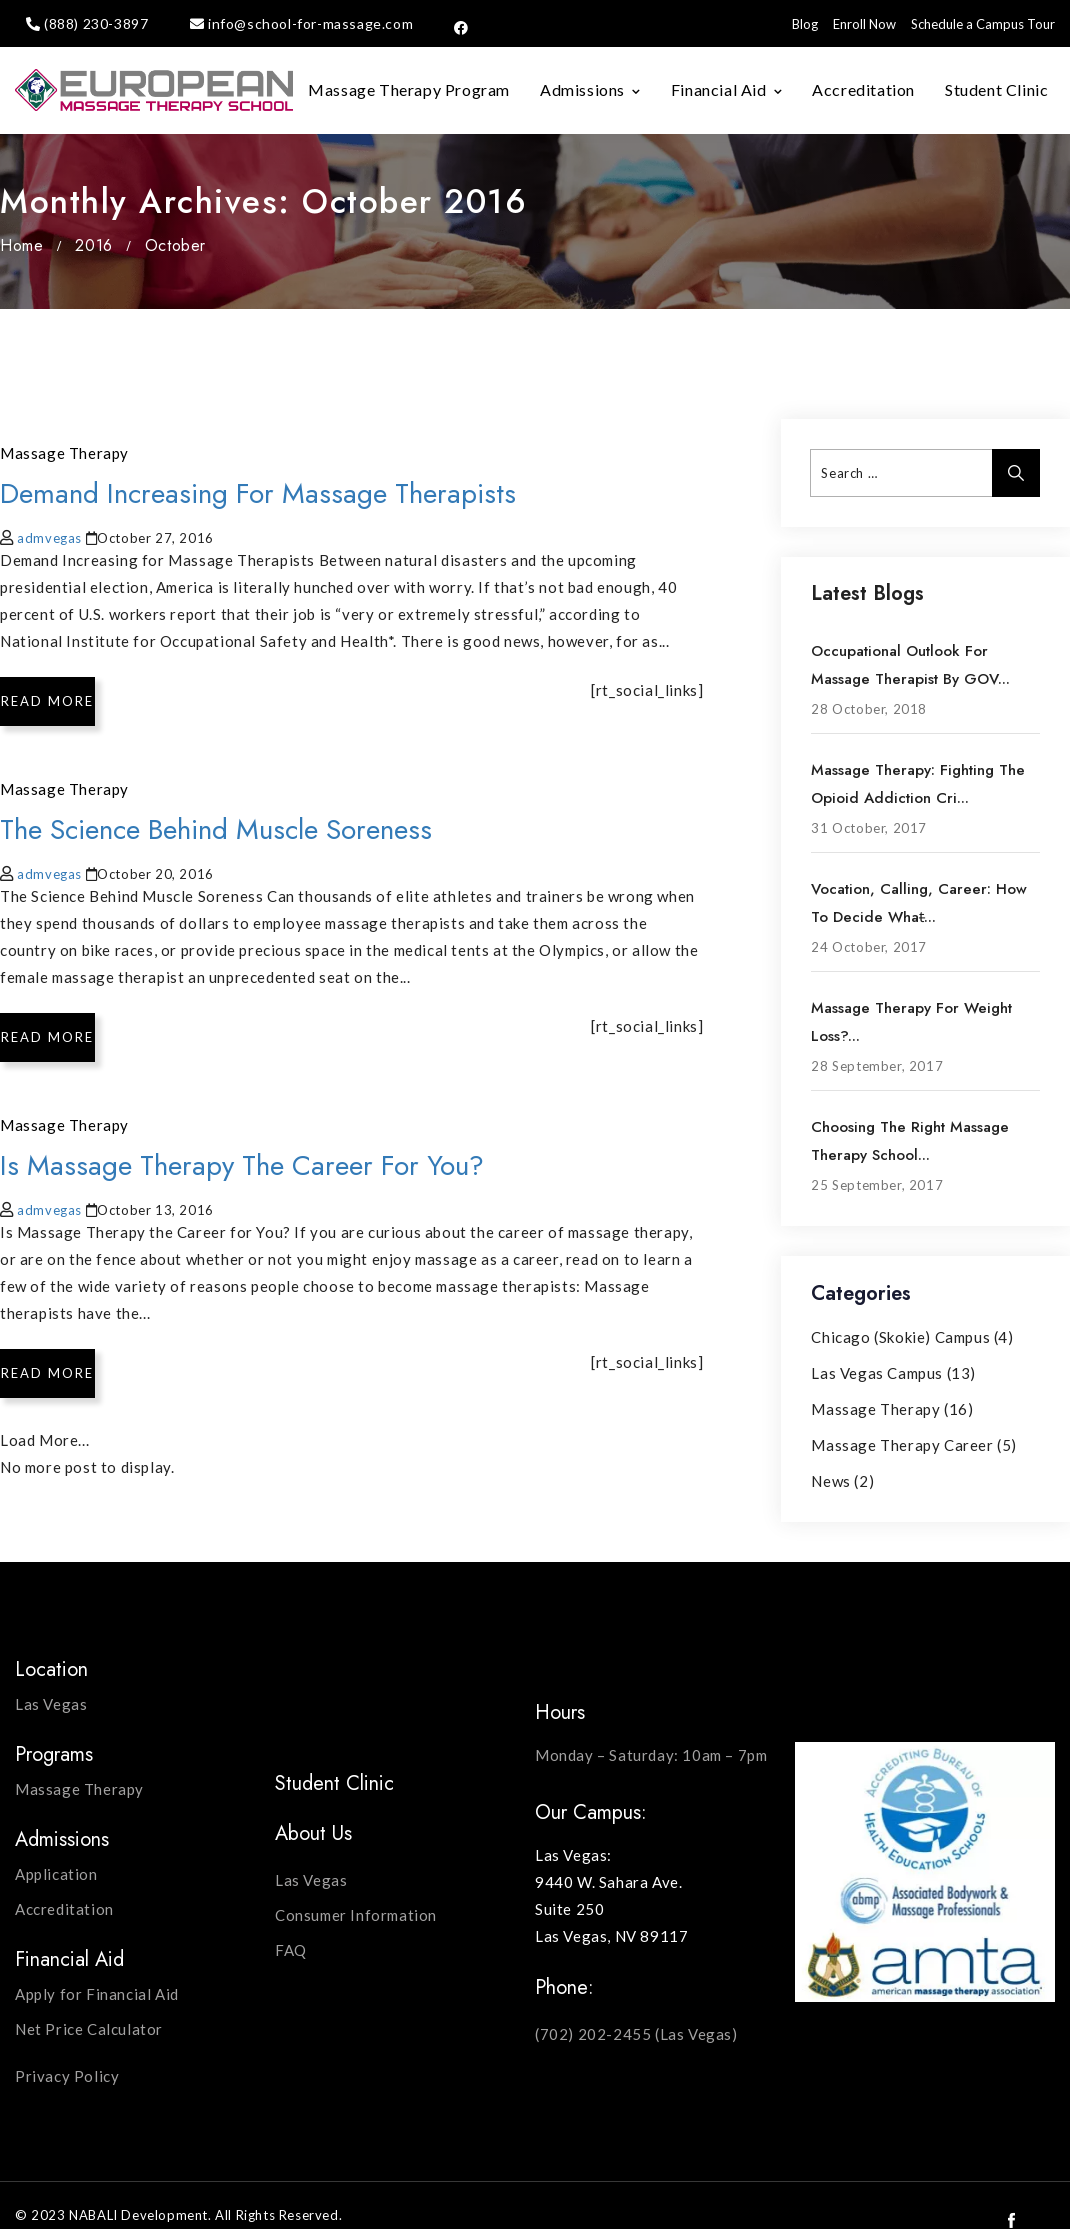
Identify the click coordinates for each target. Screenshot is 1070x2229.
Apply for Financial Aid (97, 1994)
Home (21, 245)
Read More (47, 701)
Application (56, 1874)
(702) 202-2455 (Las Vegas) (636, 2034)
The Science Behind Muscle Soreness (216, 829)
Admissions (582, 89)
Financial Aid (719, 89)
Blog (805, 24)
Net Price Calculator (89, 2029)
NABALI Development (138, 2215)
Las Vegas (51, 1704)
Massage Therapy (64, 453)
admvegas (49, 538)
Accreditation (863, 89)
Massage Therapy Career (902, 1445)
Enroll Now (864, 24)
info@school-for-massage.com (310, 23)
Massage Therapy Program (409, 89)
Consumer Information (356, 1915)
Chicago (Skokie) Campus (900, 1337)
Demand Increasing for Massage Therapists (258, 493)
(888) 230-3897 (96, 23)
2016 (93, 245)
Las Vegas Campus (877, 1373)
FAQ (291, 1950)
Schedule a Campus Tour (983, 24)
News (830, 1481)
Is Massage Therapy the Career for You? (242, 1165)
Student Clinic (996, 89)
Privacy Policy (67, 2076)
